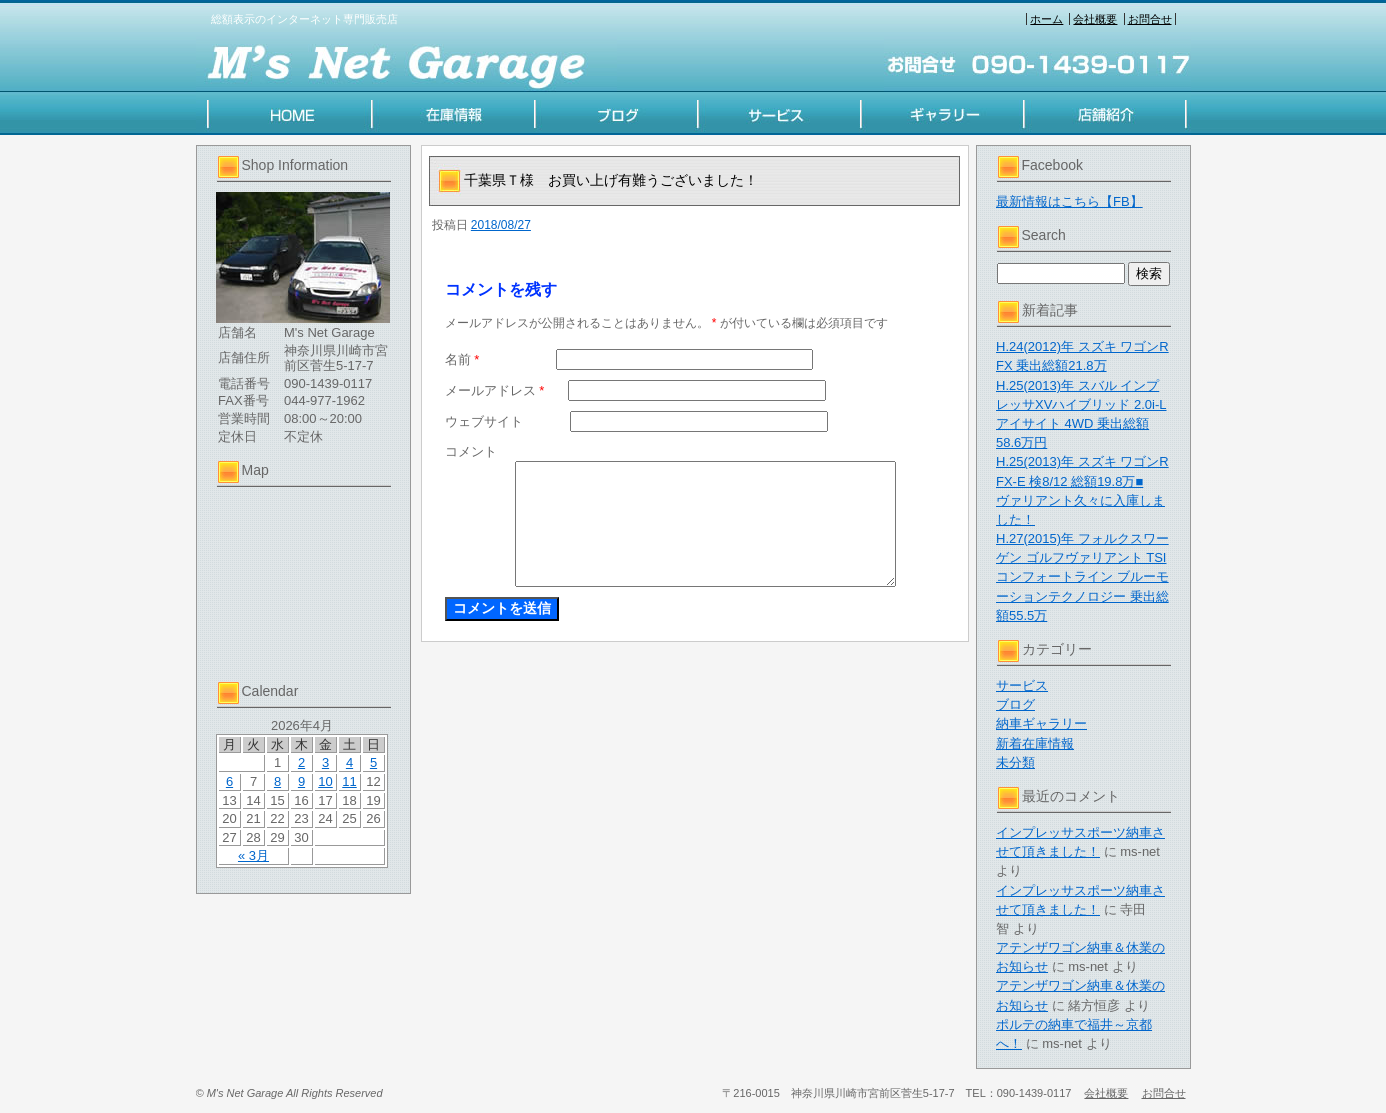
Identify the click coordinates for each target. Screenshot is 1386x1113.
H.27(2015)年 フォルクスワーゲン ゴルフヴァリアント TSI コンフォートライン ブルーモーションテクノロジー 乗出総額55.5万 (1082, 577)
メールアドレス (495, 390)
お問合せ (1150, 19)
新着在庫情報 (1035, 743)
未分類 (1015, 762)
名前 (462, 359)
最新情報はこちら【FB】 (1069, 201)
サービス (1022, 685)
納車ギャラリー (1041, 723)
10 (325, 781)
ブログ (1015, 704)
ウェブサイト (484, 421)
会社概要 (1095, 19)
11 (349, 781)
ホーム (1046, 19)
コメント (471, 451)
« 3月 (253, 855)
